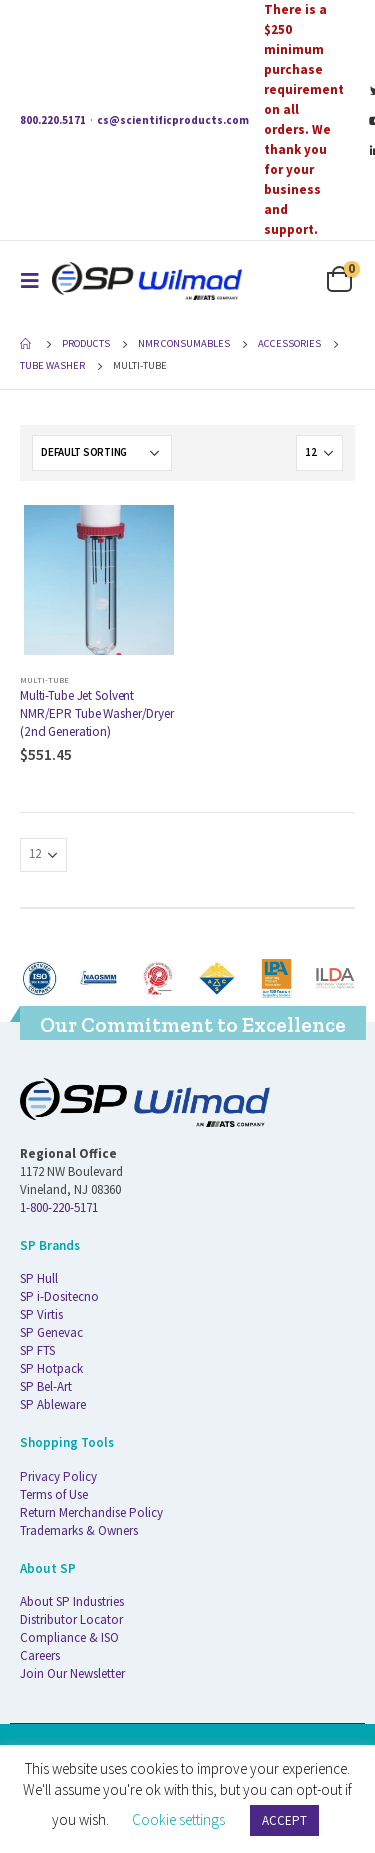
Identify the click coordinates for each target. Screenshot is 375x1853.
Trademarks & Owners (79, 1530)
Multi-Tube (44, 679)
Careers (40, 1655)
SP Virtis (41, 1314)
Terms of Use (54, 1494)
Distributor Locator (71, 1619)
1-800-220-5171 (59, 1207)
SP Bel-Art (46, 1386)
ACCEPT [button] (284, 1820)
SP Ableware (53, 1404)
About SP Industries (72, 1601)
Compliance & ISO (69, 1637)
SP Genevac (51, 1332)
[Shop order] (102, 453)
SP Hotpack (51, 1368)
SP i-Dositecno (59, 1296)
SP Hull (39, 1278)
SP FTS (37, 1350)
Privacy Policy (58, 1476)
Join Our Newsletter (72, 1673)
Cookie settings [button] (178, 1819)
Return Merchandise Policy (91, 1512)
